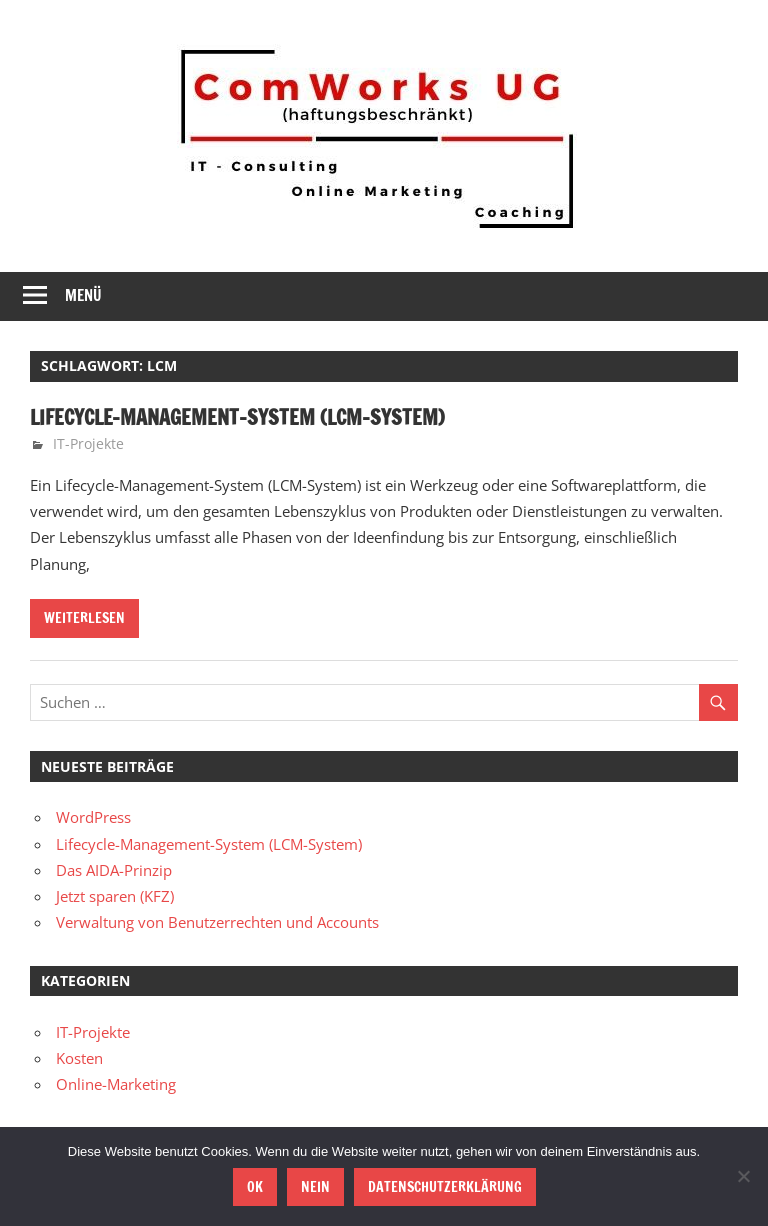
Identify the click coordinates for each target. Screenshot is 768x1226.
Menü (83, 295)
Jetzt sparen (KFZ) (115, 896)
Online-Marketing (116, 1084)
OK (255, 1187)
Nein (315, 1187)
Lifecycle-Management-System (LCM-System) (237, 417)
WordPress (93, 817)
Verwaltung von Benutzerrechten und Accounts (217, 922)
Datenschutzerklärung (445, 1187)
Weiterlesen (84, 618)
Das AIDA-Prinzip (114, 870)
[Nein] (743, 1176)
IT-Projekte (88, 443)
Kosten (79, 1058)
